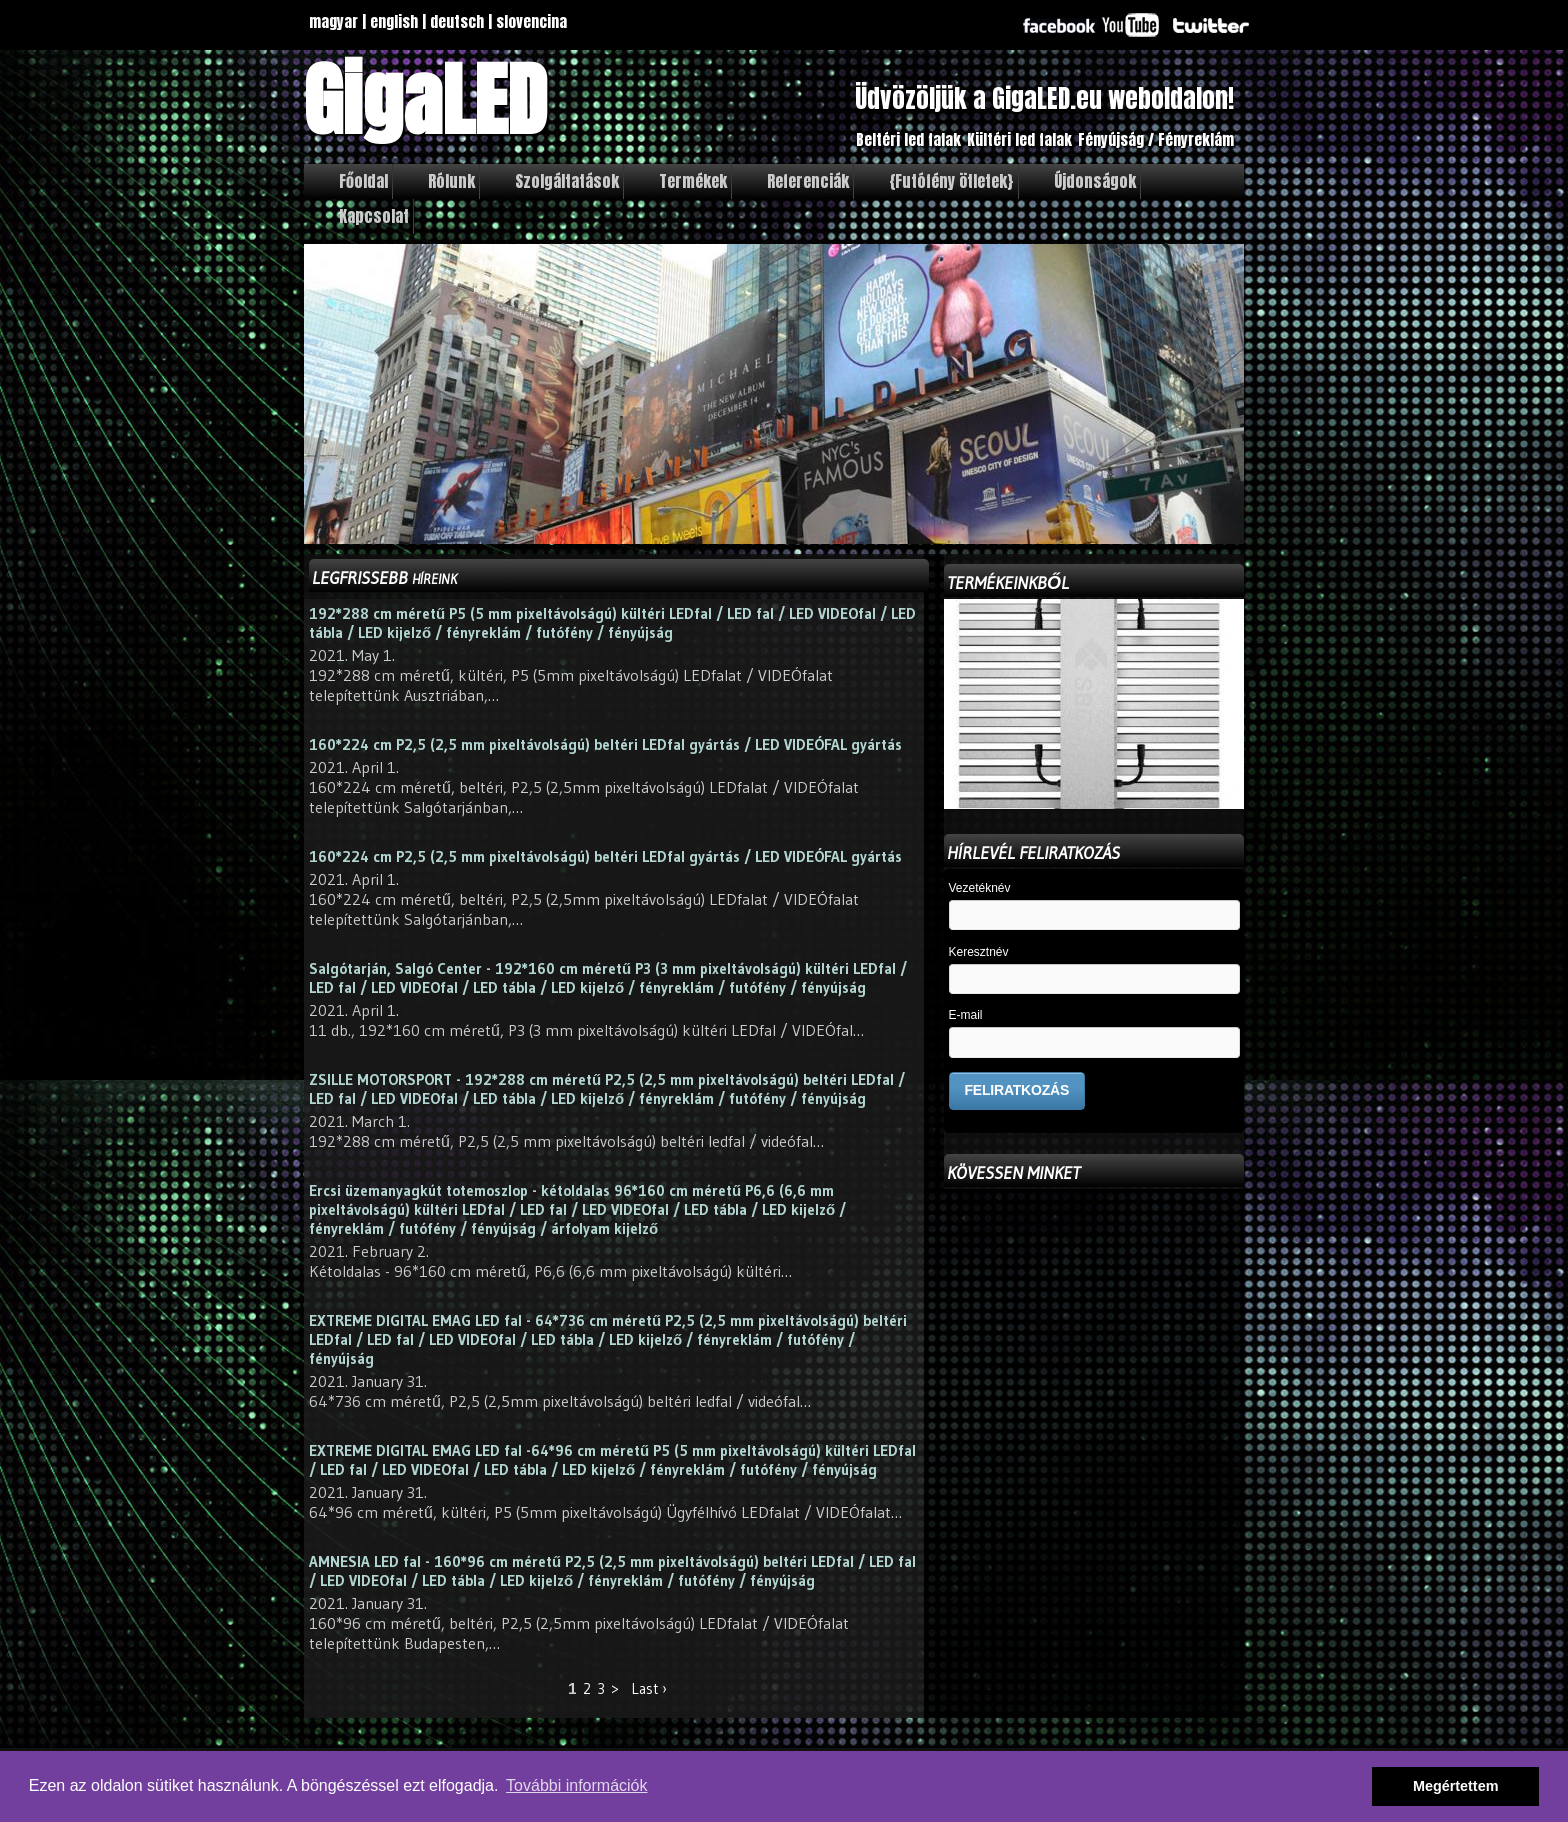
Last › (649, 1688)
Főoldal (363, 181)
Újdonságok (1095, 181)
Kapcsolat (374, 216)
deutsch (457, 21)
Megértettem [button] (1456, 1786)
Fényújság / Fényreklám (1156, 139)
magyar (333, 21)
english (394, 21)
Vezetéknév (980, 888)
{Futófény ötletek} (951, 181)
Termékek (693, 181)
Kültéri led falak (1019, 139)
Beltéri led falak (908, 139)
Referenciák (808, 181)
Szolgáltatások (567, 181)
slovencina (531, 21)
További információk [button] (576, 1785)
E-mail (966, 1015)
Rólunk (451, 181)
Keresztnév (979, 952)
